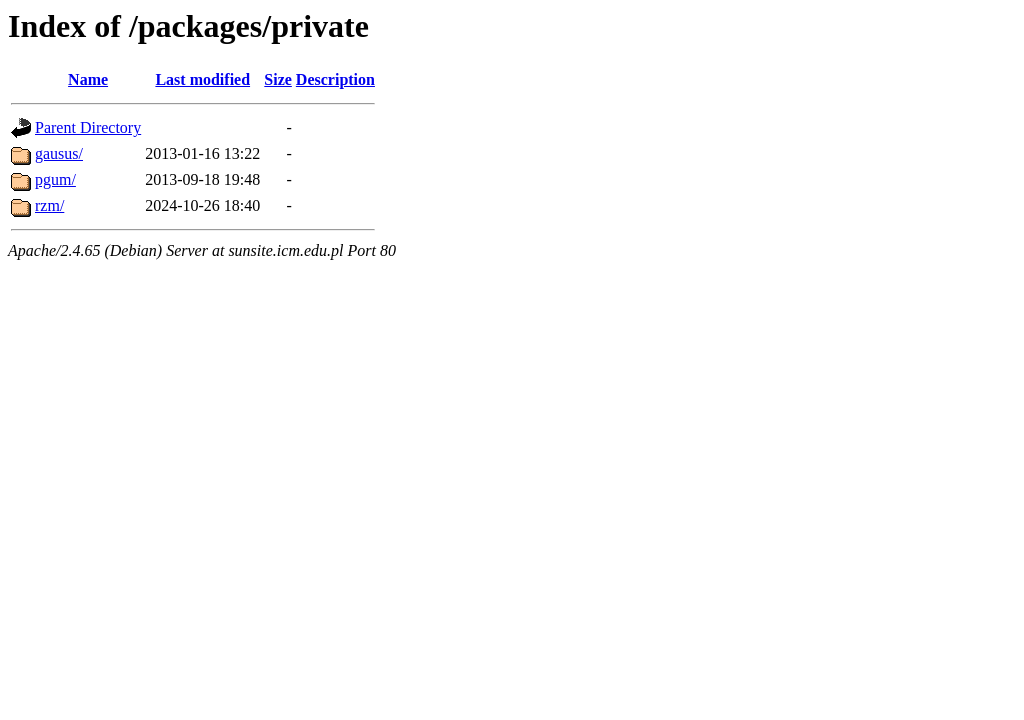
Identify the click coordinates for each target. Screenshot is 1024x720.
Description (335, 79)
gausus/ (59, 153)
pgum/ (55, 179)
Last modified (202, 79)
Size (278, 79)
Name (88, 79)
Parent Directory (88, 127)
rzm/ (49, 205)
